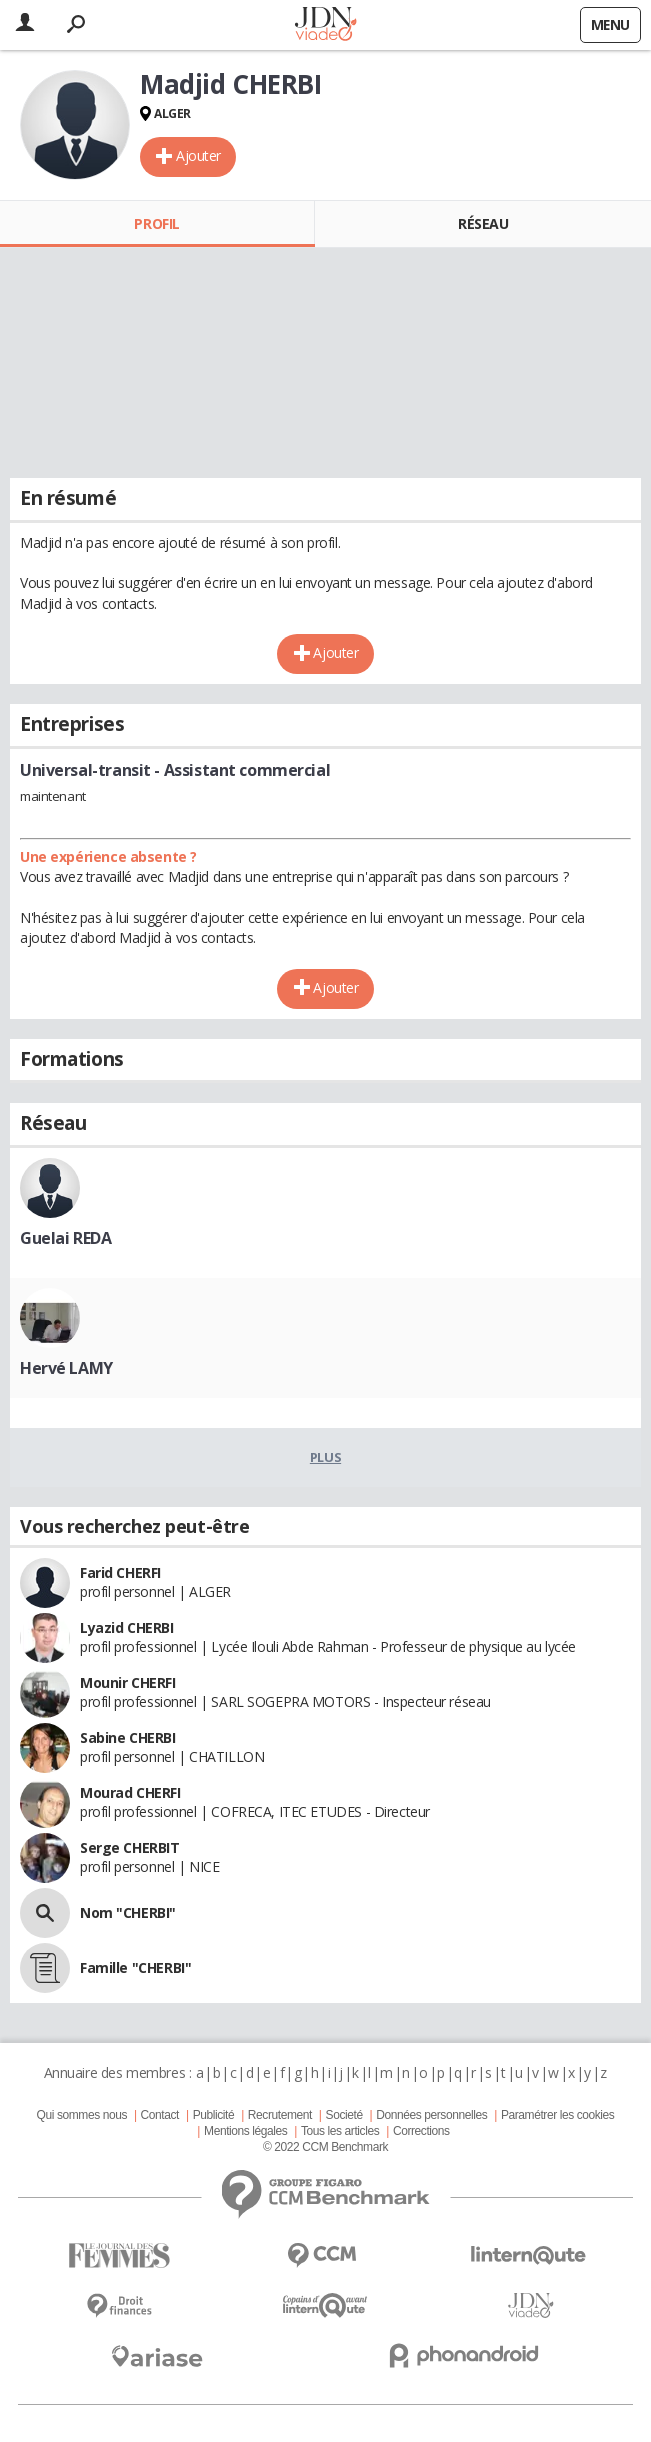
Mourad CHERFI (130, 1792)
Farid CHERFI (120, 1572)
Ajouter (198, 155)
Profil (156, 223)
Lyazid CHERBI (127, 1627)
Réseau (483, 223)
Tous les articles (340, 2131)
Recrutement (280, 2115)
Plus (325, 1457)
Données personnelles (431, 2115)
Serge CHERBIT (130, 1847)
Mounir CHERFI (128, 1682)
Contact (160, 2115)
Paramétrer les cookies (557, 2115)
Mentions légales (245, 2131)
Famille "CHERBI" (135, 1967)
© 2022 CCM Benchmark (325, 2147)
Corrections (421, 2131)
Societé (344, 2115)
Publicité (214, 2115)
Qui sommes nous (82, 2115)
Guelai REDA (65, 1238)
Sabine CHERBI (128, 1737)
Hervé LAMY (66, 1368)
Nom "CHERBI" (128, 1912)
